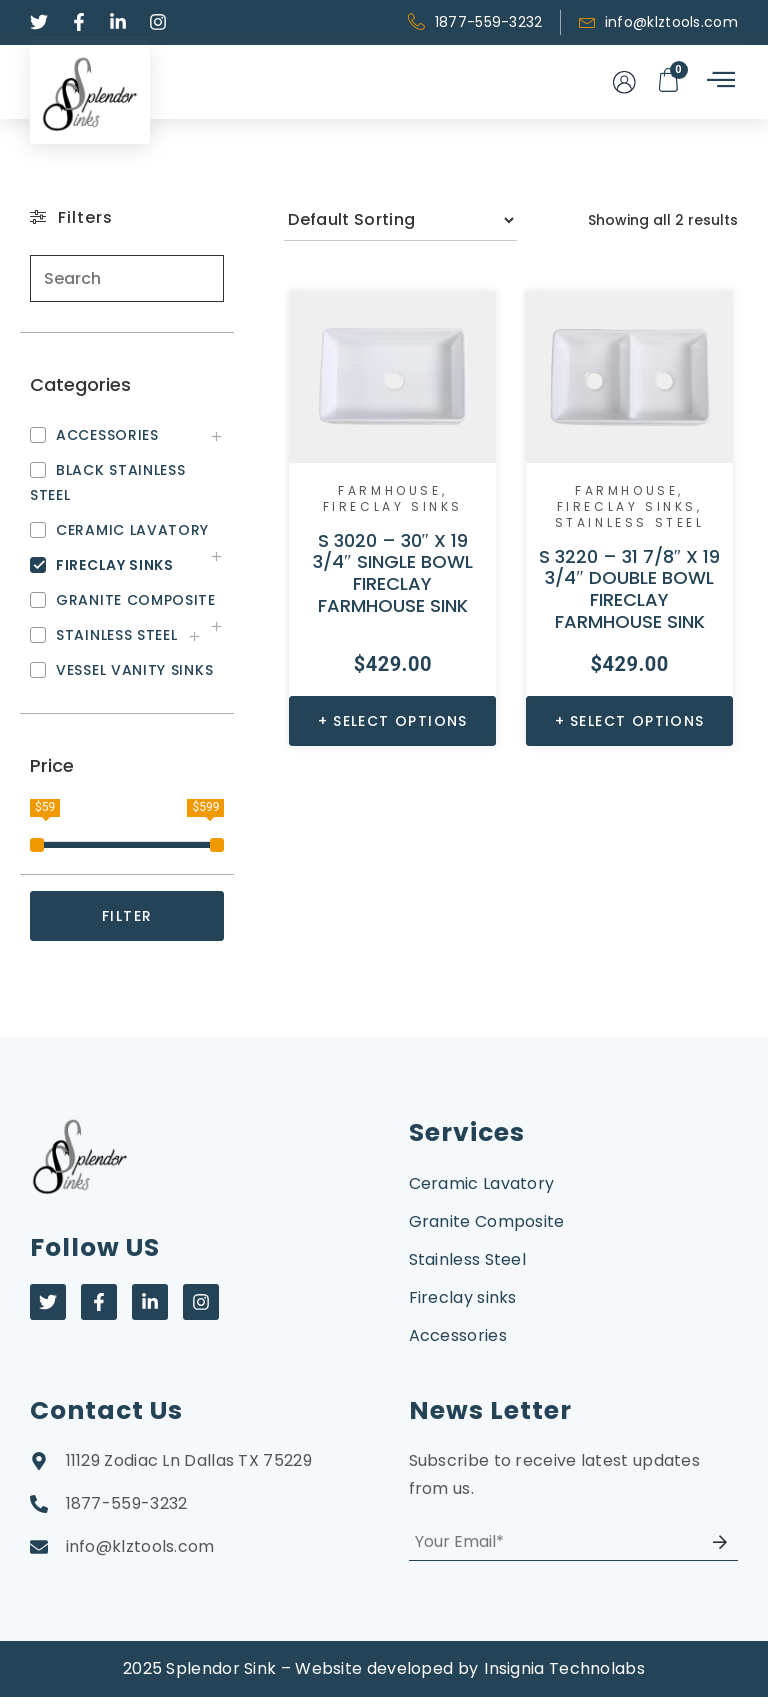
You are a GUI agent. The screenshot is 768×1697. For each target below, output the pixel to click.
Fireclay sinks (393, 506)
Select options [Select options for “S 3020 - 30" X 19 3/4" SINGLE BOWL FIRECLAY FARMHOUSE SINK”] (400, 721)
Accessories (458, 1335)
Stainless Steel (630, 522)
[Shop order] (400, 220)
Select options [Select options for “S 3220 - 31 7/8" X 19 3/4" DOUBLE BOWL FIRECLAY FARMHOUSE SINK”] (637, 721)
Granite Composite (487, 1221)
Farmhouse (389, 490)
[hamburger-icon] (719, 81)
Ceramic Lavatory (482, 1183)
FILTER (127, 916)
